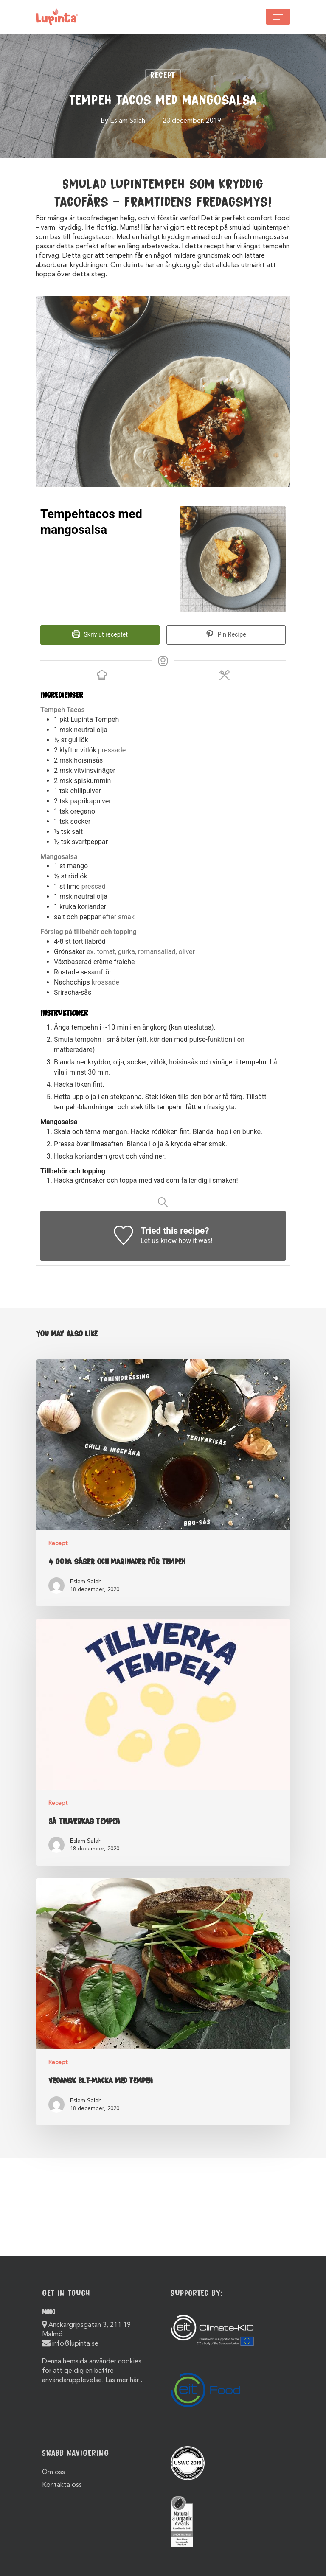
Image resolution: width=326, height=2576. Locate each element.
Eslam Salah (127, 121)
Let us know (159, 1241)
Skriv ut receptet (100, 634)
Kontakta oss (62, 2485)
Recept (163, 75)
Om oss (53, 2472)
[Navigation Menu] (278, 17)
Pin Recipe (226, 634)
